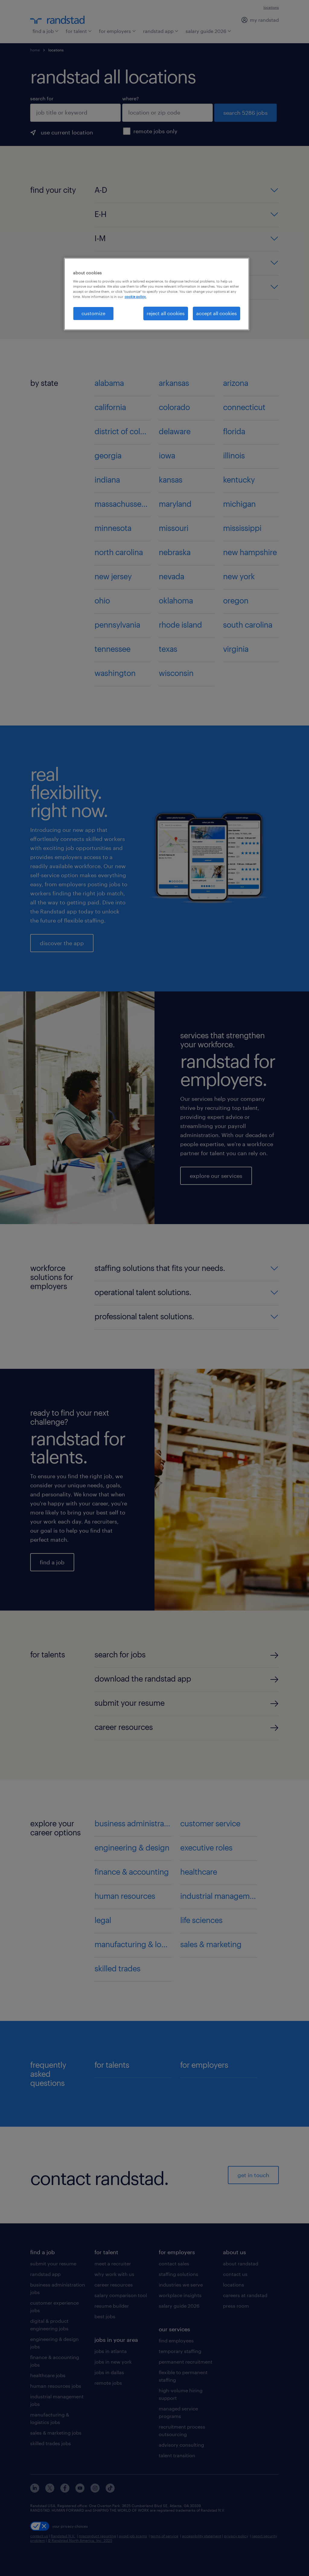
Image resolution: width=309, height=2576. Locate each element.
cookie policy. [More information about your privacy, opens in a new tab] (135, 297)
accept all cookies (216, 313)
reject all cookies (166, 313)
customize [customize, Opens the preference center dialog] (93, 313)
